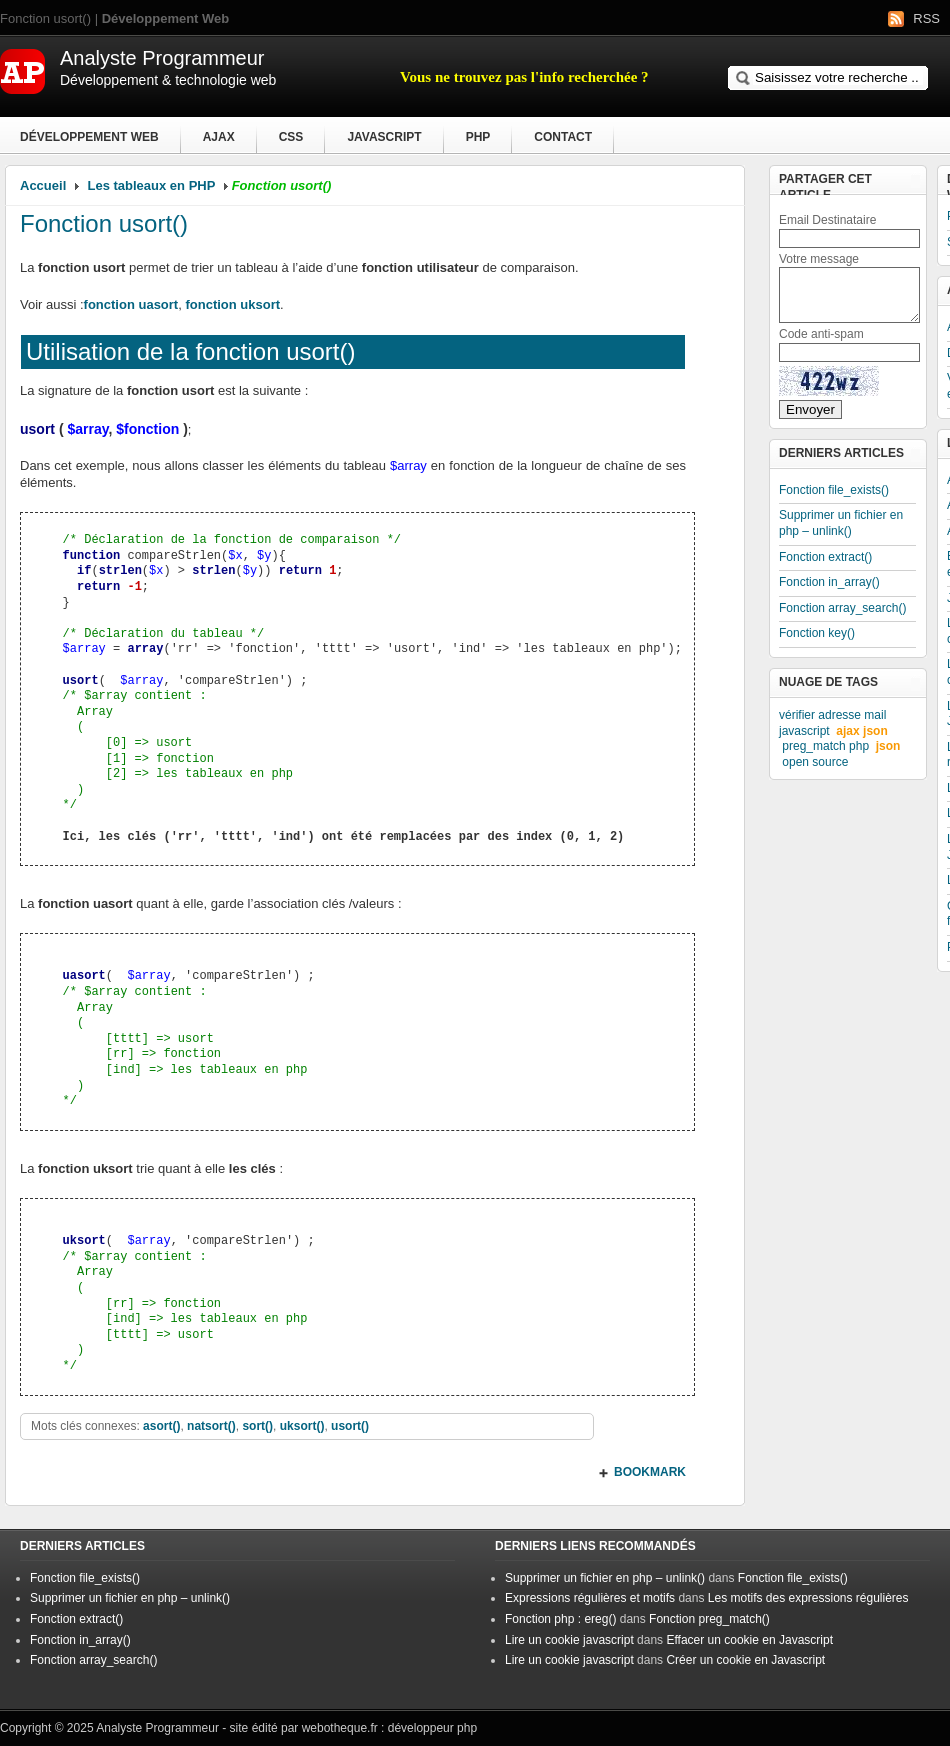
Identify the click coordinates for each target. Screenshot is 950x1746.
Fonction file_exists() (834, 490)
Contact (563, 137)
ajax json (861, 731)
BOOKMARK (650, 1472)
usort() (350, 1426)
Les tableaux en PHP (152, 185)
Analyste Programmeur (157, 1728)
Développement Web (89, 137)
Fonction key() (817, 633)
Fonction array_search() (842, 608)
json (888, 746)
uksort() (302, 1426)
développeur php (432, 1728)
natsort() (211, 1426)
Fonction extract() (825, 557)
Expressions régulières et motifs (590, 1598)
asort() (161, 1426)
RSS (926, 18)
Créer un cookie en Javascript (745, 1660)
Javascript (384, 137)
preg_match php (825, 746)
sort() (257, 1426)
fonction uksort (232, 304)
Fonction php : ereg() (560, 1619)
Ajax (219, 137)
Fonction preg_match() (709, 1619)
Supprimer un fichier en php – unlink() (841, 523)
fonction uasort (131, 304)
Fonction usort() (104, 223)
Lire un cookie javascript (569, 1640)
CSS (291, 137)
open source (815, 762)
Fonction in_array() (829, 582)
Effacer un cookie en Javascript (749, 1640)
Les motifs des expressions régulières (808, 1598)
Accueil (43, 185)
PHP (478, 137)
